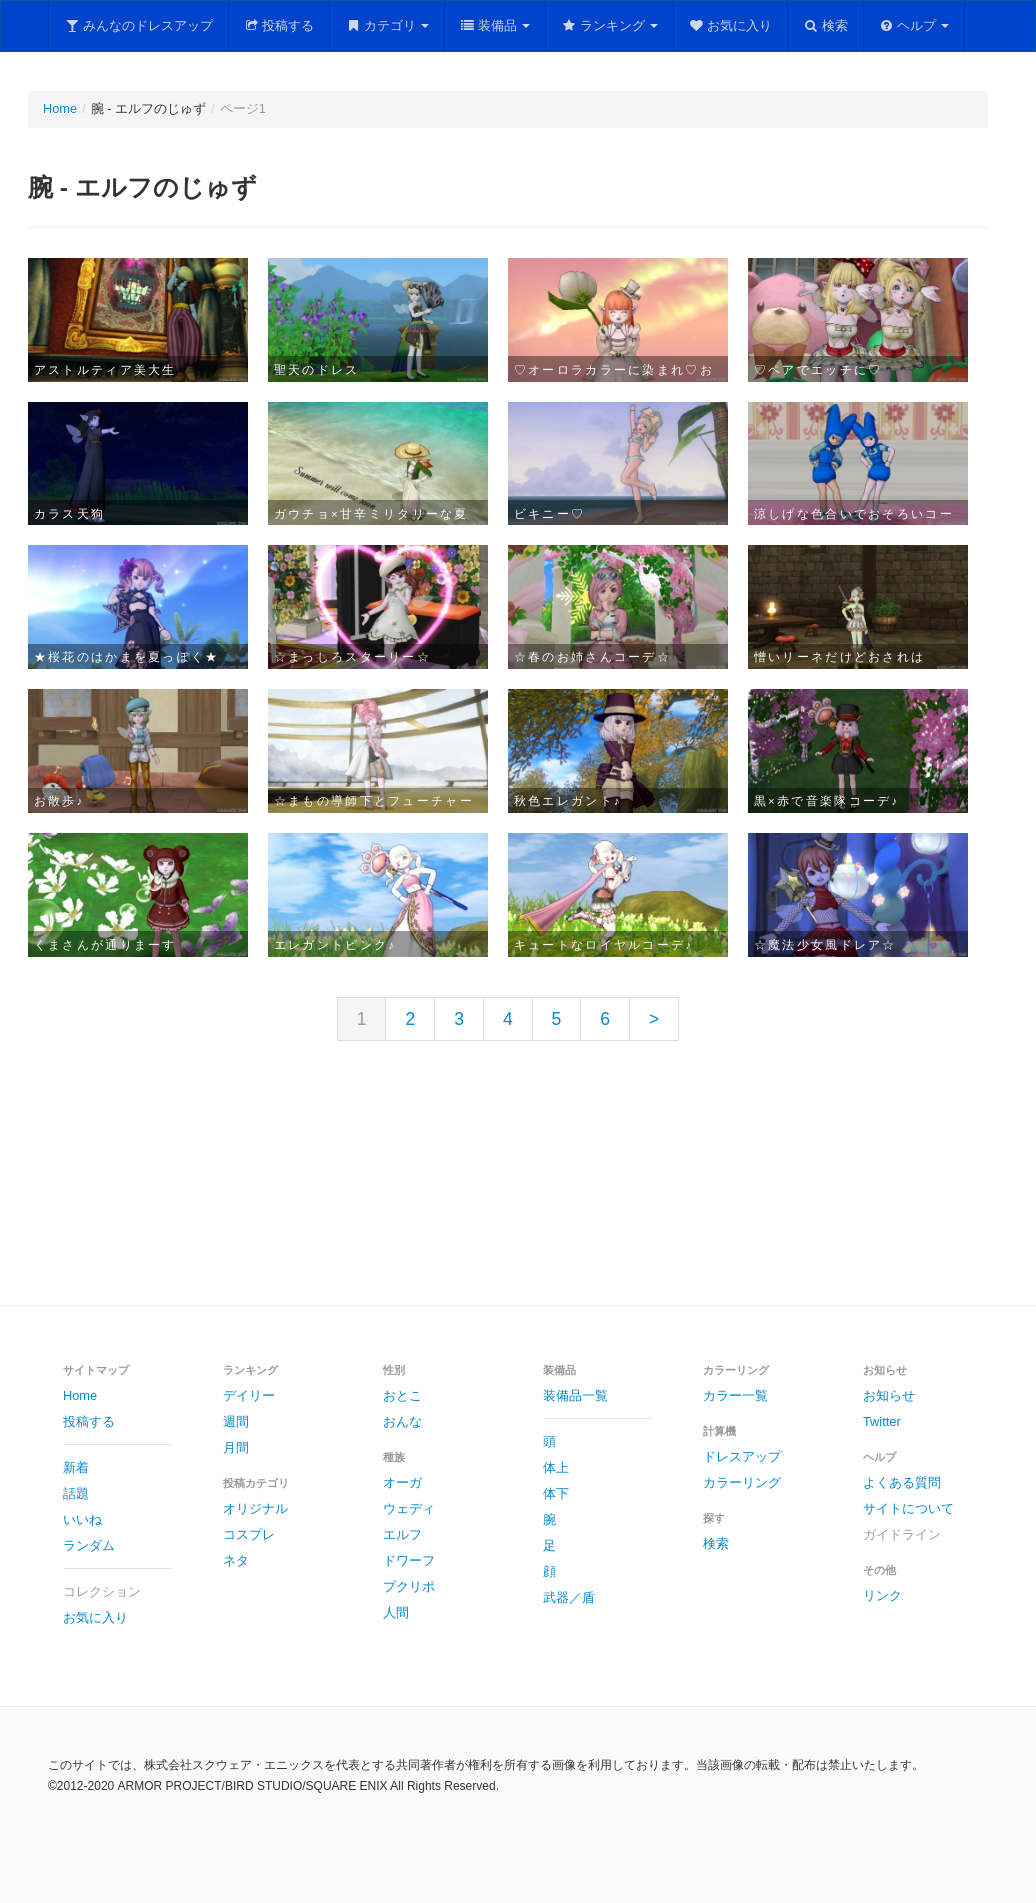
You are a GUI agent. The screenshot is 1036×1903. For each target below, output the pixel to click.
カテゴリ (387, 25)
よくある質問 (902, 1482)
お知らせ (889, 1395)
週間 (236, 1421)
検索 (825, 25)
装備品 (495, 25)
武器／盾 (569, 1597)
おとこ (402, 1395)
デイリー (249, 1395)
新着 (76, 1467)
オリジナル (255, 1508)
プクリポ (409, 1586)
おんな (402, 1421)
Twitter (882, 1421)
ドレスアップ (742, 1456)
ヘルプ (914, 25)
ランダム (89, 1545)
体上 (556, 1467)
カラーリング (742, 1482)
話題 (76, 1493)
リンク (882, 1595)
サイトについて (908, 1508)
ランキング (609, 25)
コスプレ (249, 1534)
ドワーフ (409, 1560)
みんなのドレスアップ (138, 25)
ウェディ (409, 1508)
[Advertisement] (518, 1189)
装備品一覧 (575, 1395)
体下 (556, 1493)
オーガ (402, 1482)
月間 (236, 1447)
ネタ (236, 1560)
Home (60, 108)
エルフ (402, 1534)
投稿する (279, 25)
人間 (396, 1612)
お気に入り (731, 25)
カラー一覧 (735, 1395)
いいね (82, 1519)
